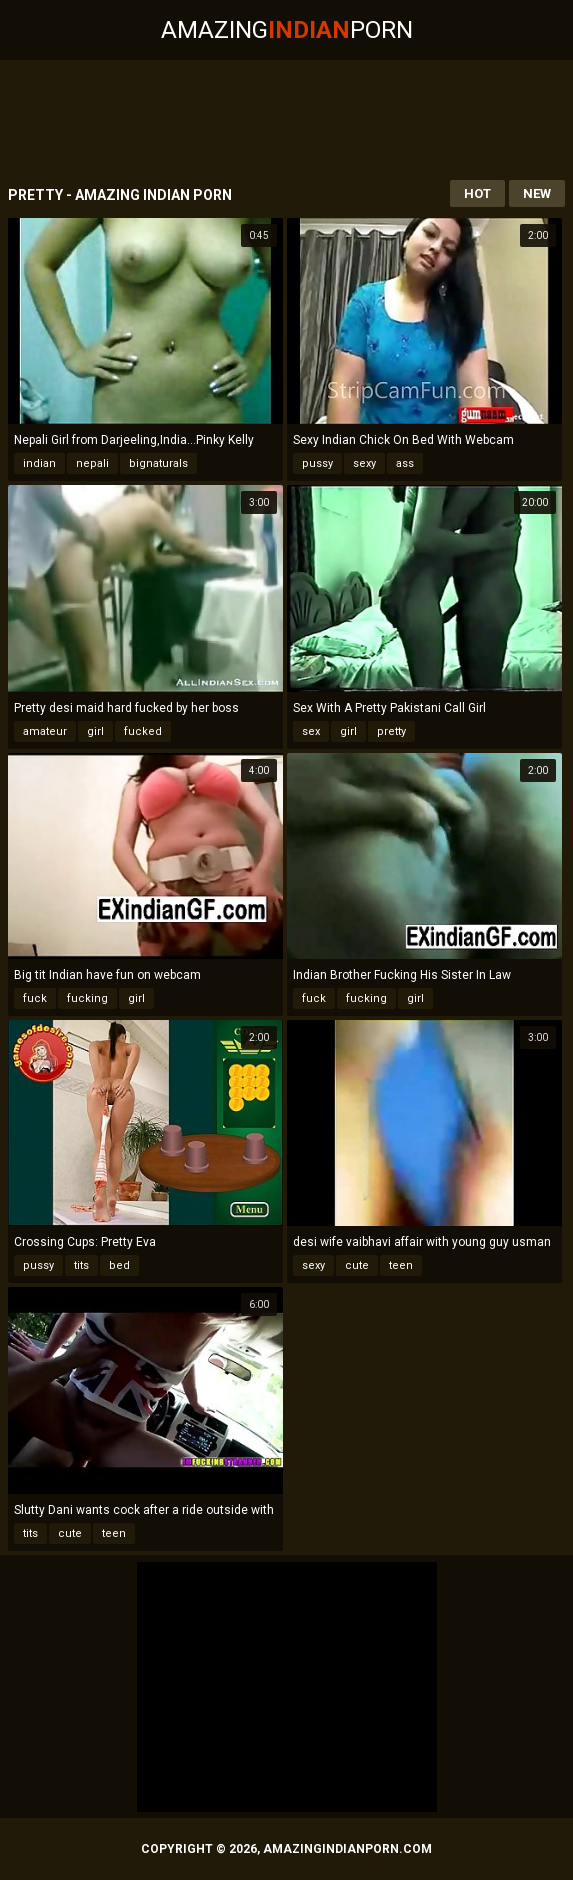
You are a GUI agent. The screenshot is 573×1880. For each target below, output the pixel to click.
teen (401, 1265)
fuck (35, 998)
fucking (87, 998)
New (537, 193)
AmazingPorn (287, 30)
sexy (364, 463)
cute (357, 1265)
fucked (143, 731)
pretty (391, 731)
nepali (92, 463)
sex (311, 731)
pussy (317, 463)
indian (39, 463)
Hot (477, 193)
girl (95, 731)
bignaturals (158, 463)
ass (405, 463)
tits (81, 1265)
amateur (45, 731)
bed (119, 1265)
